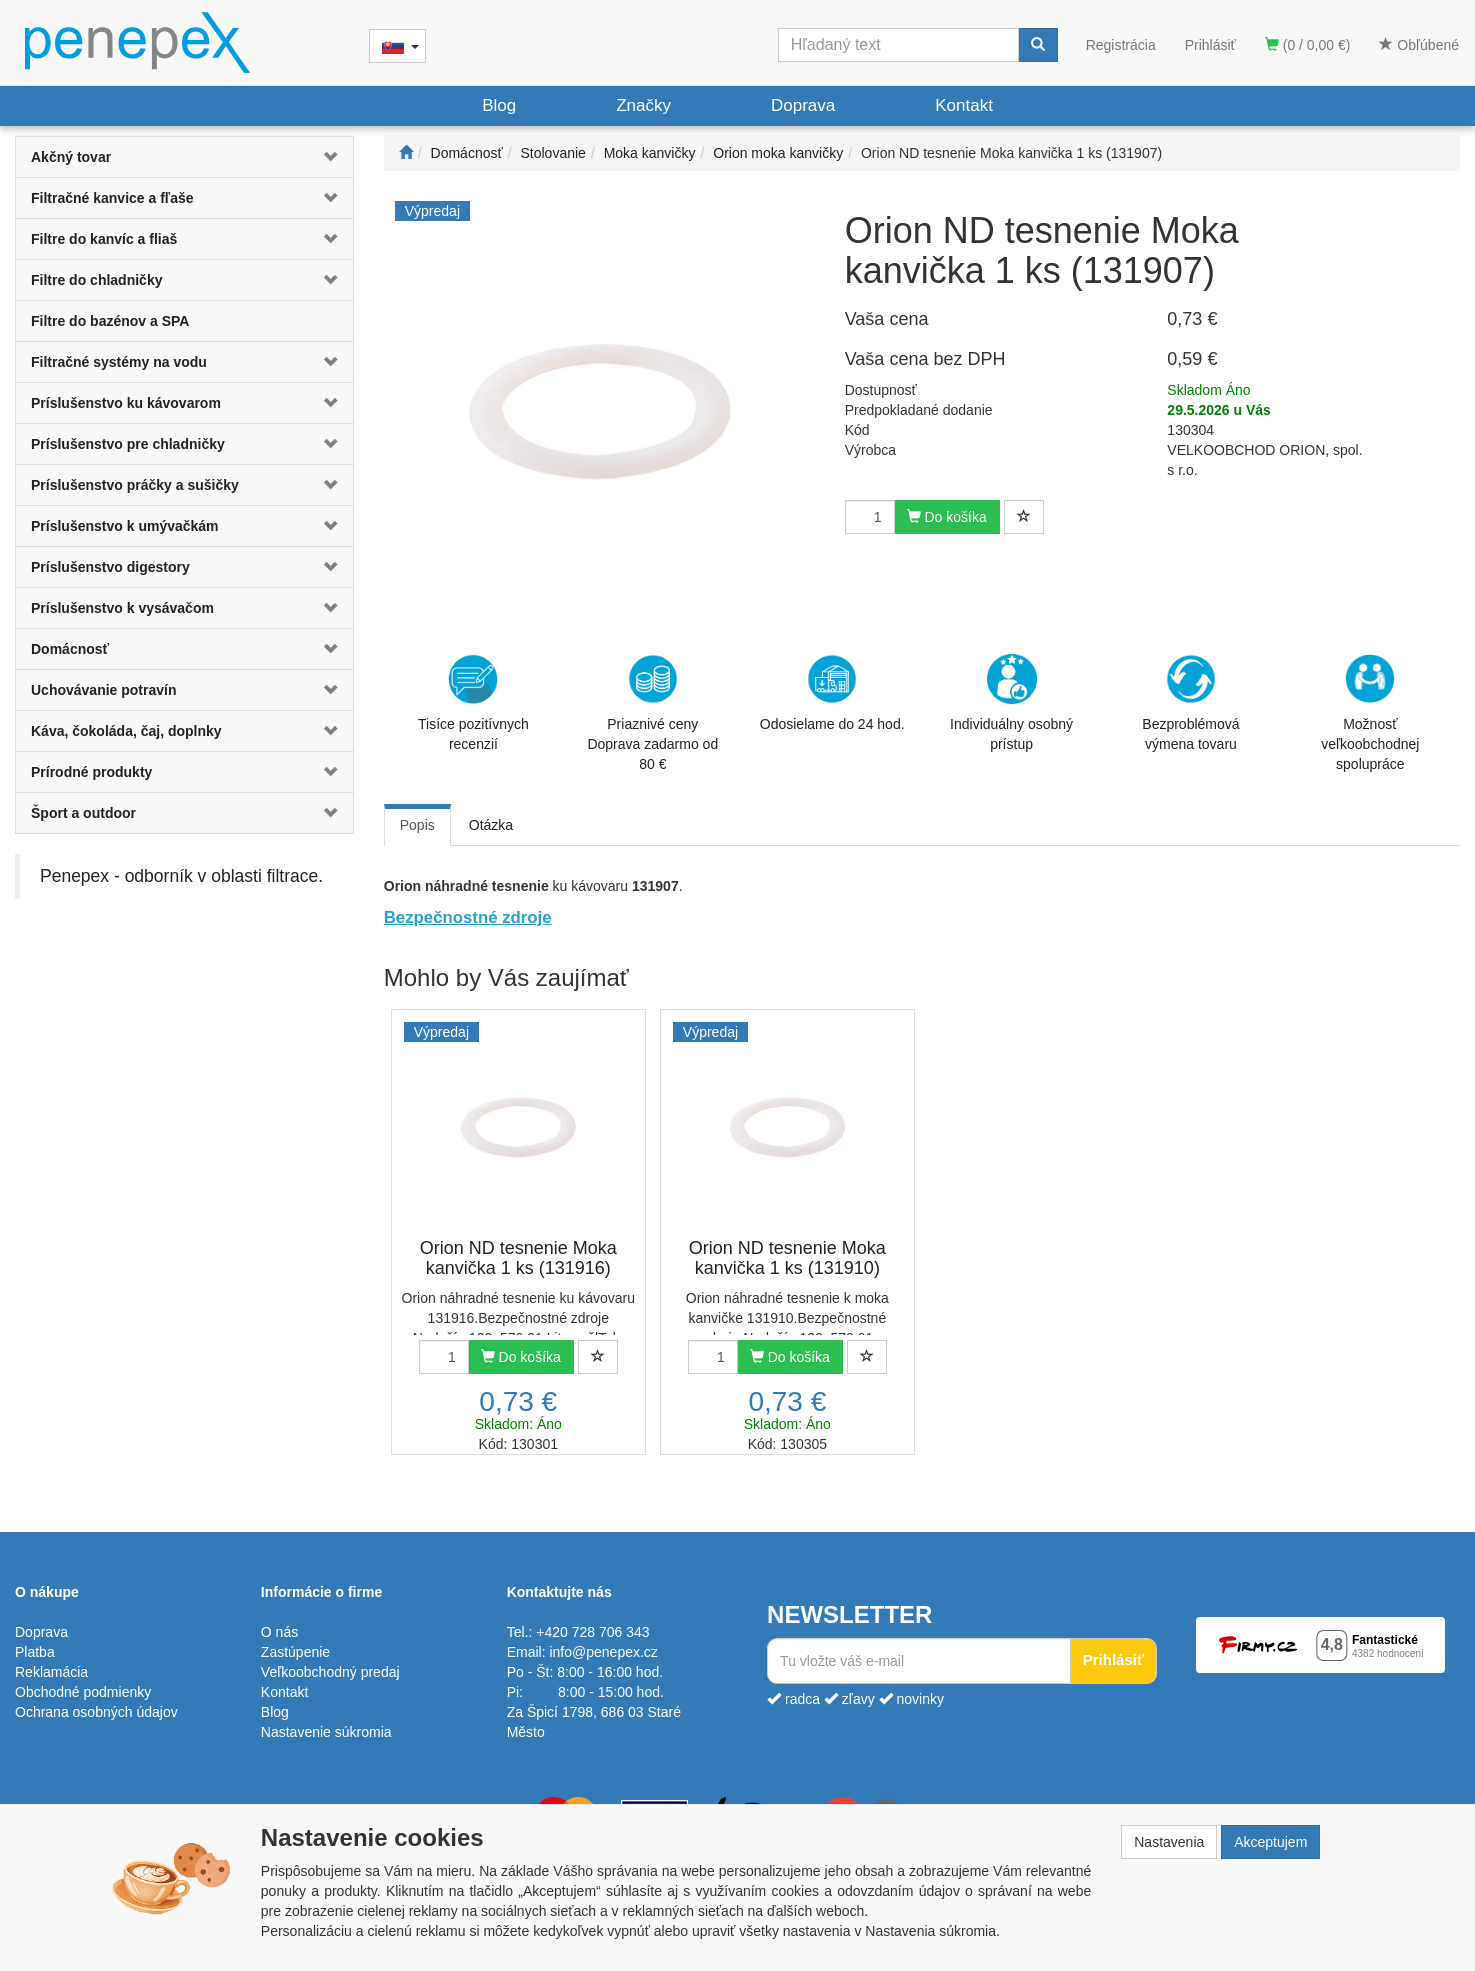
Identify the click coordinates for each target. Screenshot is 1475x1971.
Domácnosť (70, 649)
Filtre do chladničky (96, 280)
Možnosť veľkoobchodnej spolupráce (1370, 712)
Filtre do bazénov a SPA (110, 321)
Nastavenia (1169, 1842)
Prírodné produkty (91, 772)
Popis (417, 825)
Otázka (491, 825)
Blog (499, 105)
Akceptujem (1270, 1842)
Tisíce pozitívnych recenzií (473, 703)
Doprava (803, 105)
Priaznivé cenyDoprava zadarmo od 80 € (652, 713)
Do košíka (947, 517)
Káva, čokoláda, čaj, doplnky (126, 731)
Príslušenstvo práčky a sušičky (135, 485)
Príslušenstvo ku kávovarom (126, 403)
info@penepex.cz (603, 1652)
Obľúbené (1419, 45)
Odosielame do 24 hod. (832, 693)
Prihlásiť (1210, 45)
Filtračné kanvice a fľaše (112, 198)
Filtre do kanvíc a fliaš (104, 239)
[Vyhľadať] (1038, 45)
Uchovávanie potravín (104, 690)
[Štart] (406, 153)
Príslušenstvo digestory (110, 567)
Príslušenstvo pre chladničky (128, 444)
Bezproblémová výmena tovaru (1190, 703)
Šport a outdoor (83, 813)
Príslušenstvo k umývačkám (125, 526)
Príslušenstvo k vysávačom (122, 608)
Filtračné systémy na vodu (119, 362)
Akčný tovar (71, 157)
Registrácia (1121, 45)
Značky (643, 105)
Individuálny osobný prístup (1011, 703)
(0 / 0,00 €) (1308, 45)
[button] (325, 157)
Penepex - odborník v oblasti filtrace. (181, 876)
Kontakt (964, 105)
